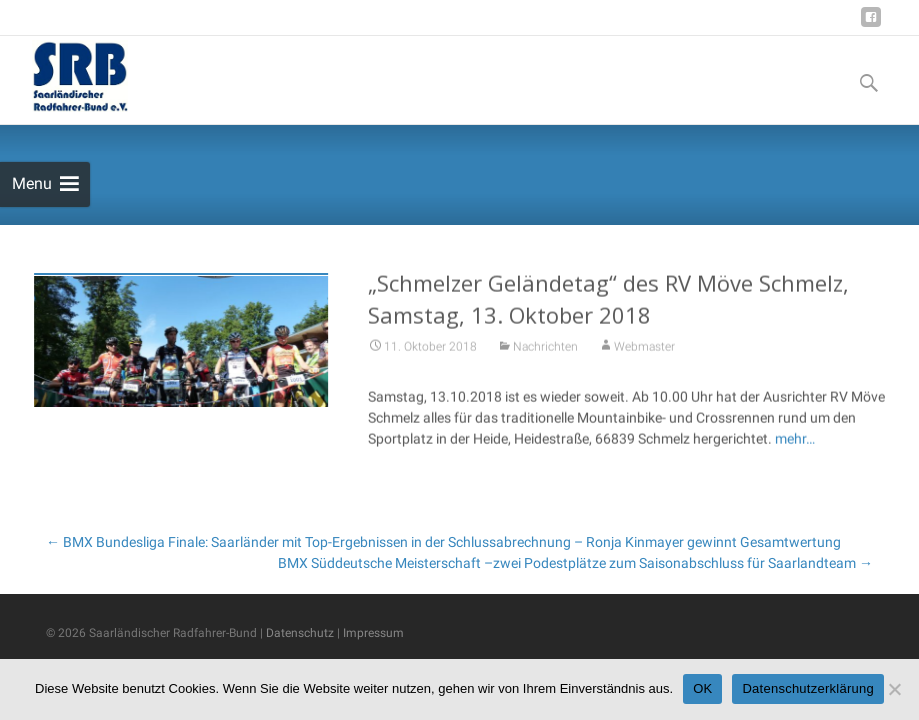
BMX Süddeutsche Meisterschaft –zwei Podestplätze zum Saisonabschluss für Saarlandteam (575, 563)
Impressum (373, 633)
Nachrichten (545, 349)
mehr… (795, 441)
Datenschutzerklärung (807, 688)
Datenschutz (300, 633)
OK (702, 688)
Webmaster (644, 349)
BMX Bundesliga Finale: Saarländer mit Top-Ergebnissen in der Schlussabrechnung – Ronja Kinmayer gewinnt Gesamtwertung (443, 542)
